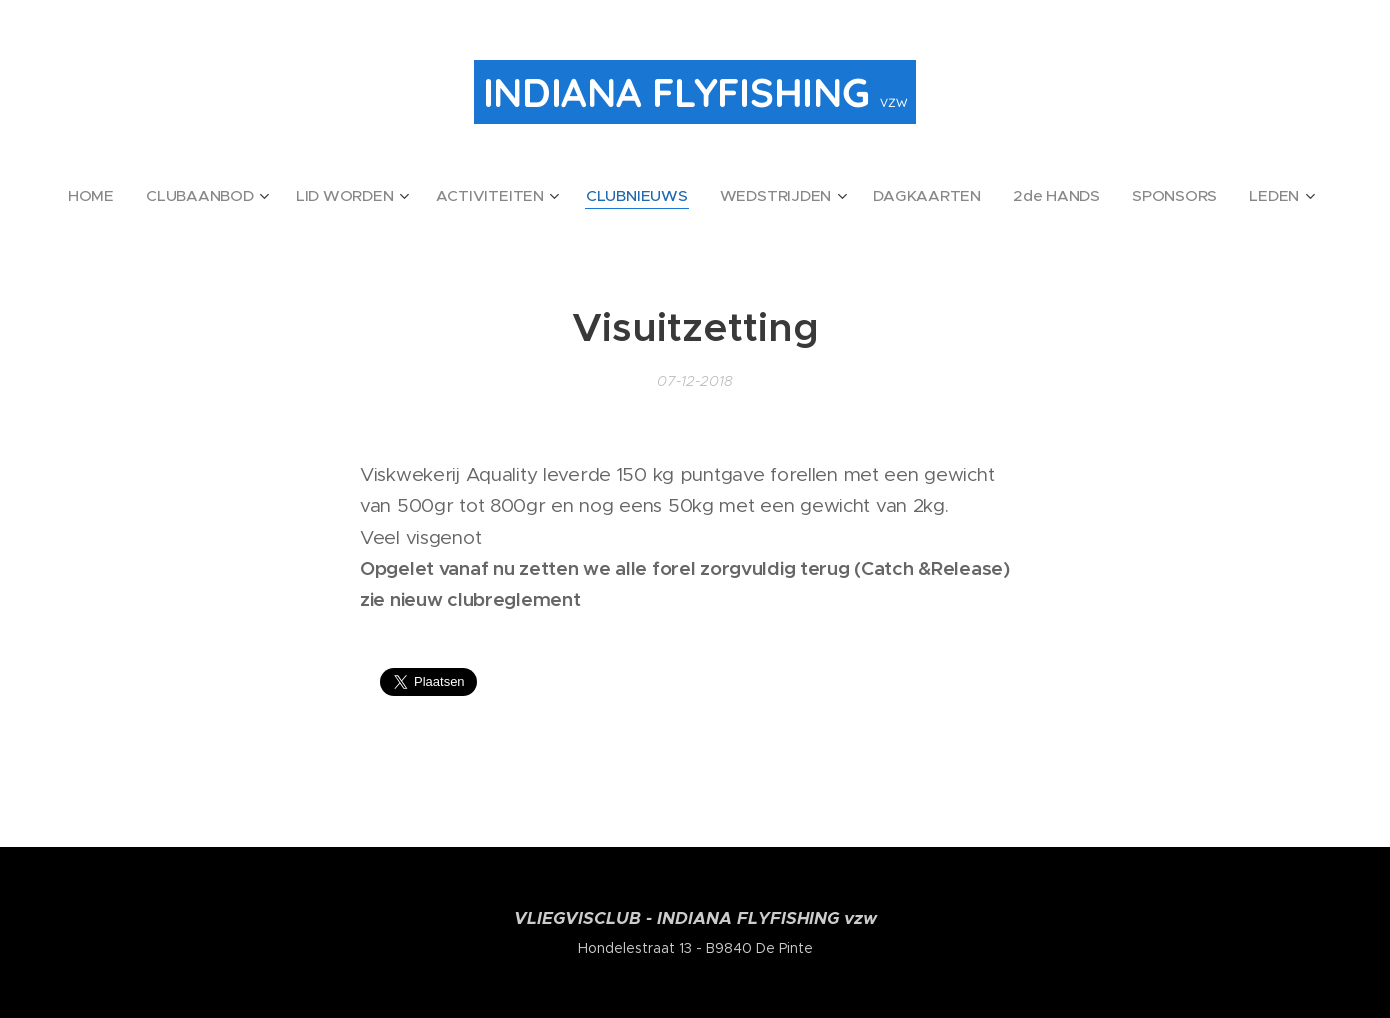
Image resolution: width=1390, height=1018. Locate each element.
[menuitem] (157, 196)
